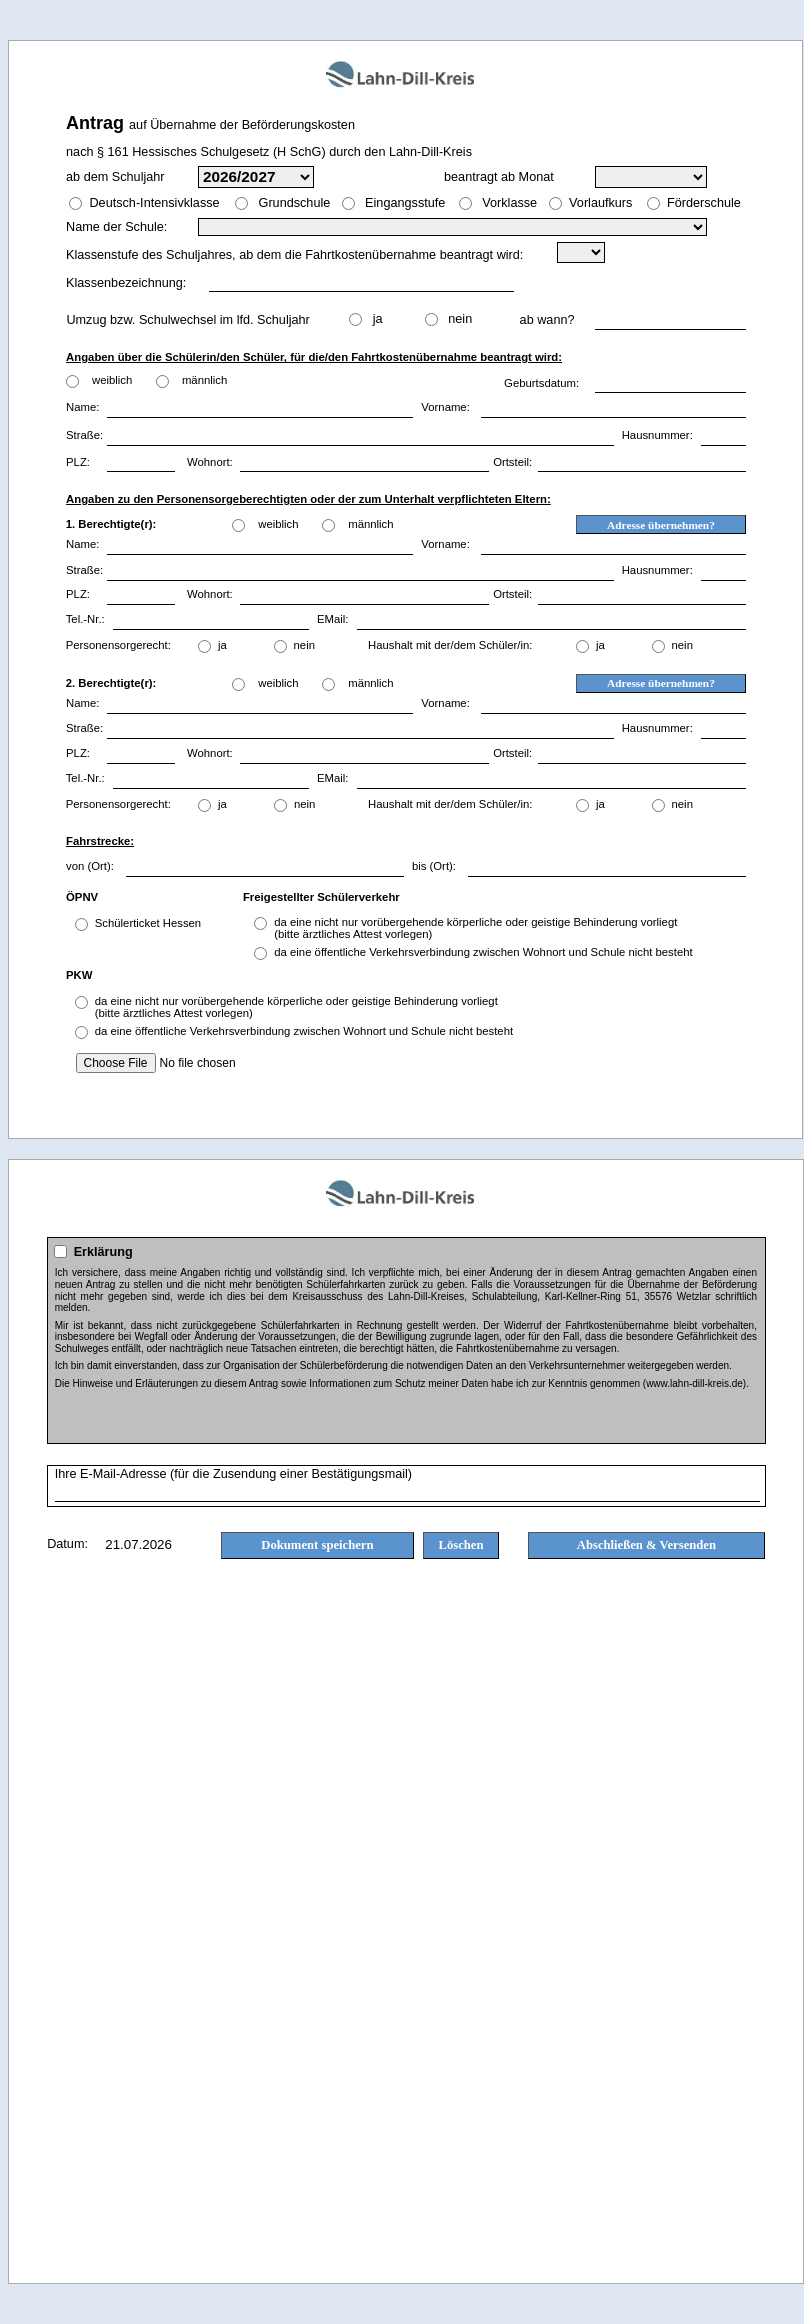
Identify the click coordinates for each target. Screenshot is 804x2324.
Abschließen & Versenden (646, 1545)
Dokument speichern (317, 1545)
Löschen (461, 1545)
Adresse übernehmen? (661, 525)
